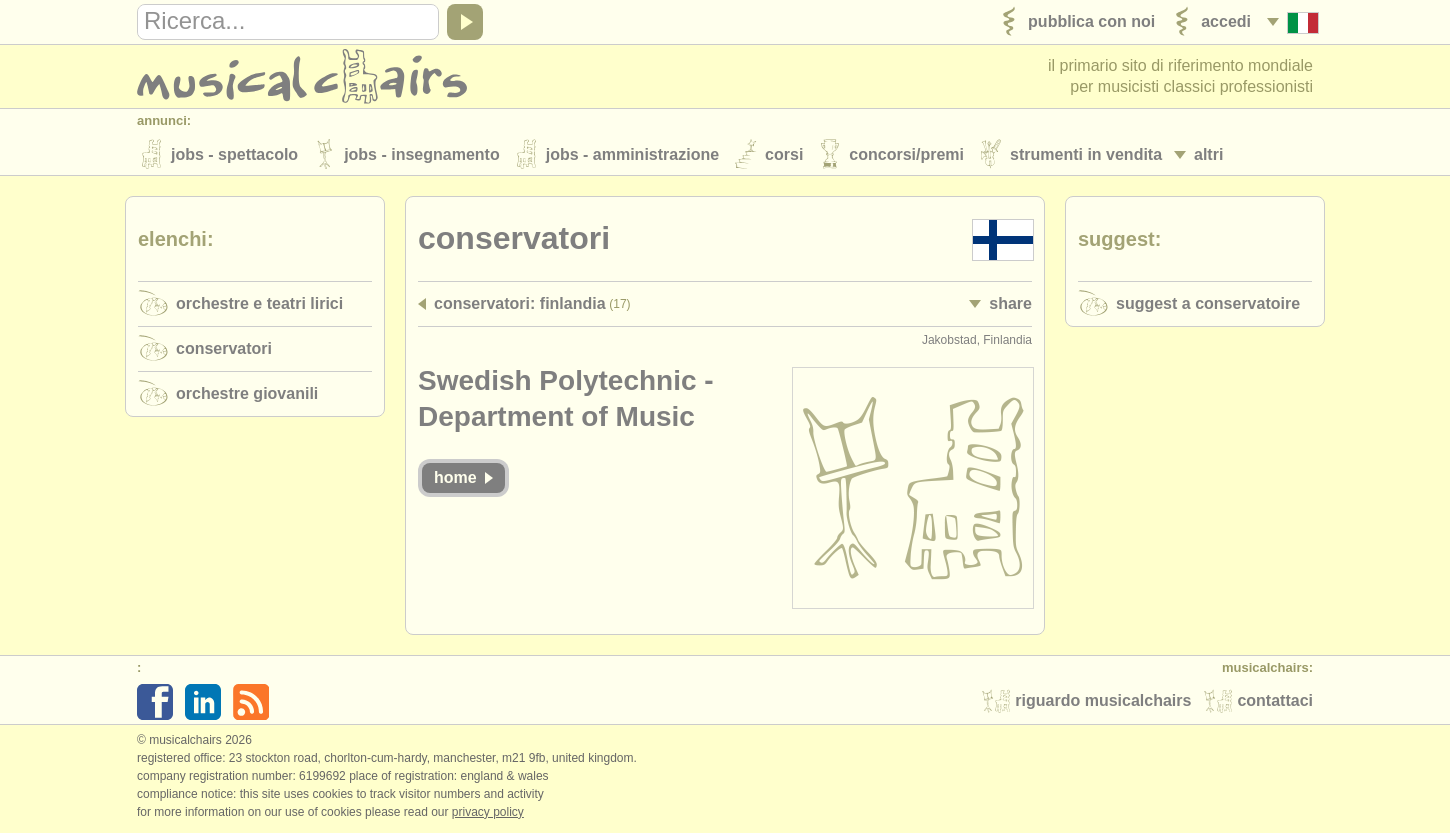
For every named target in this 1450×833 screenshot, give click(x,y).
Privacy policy (488, 812)
